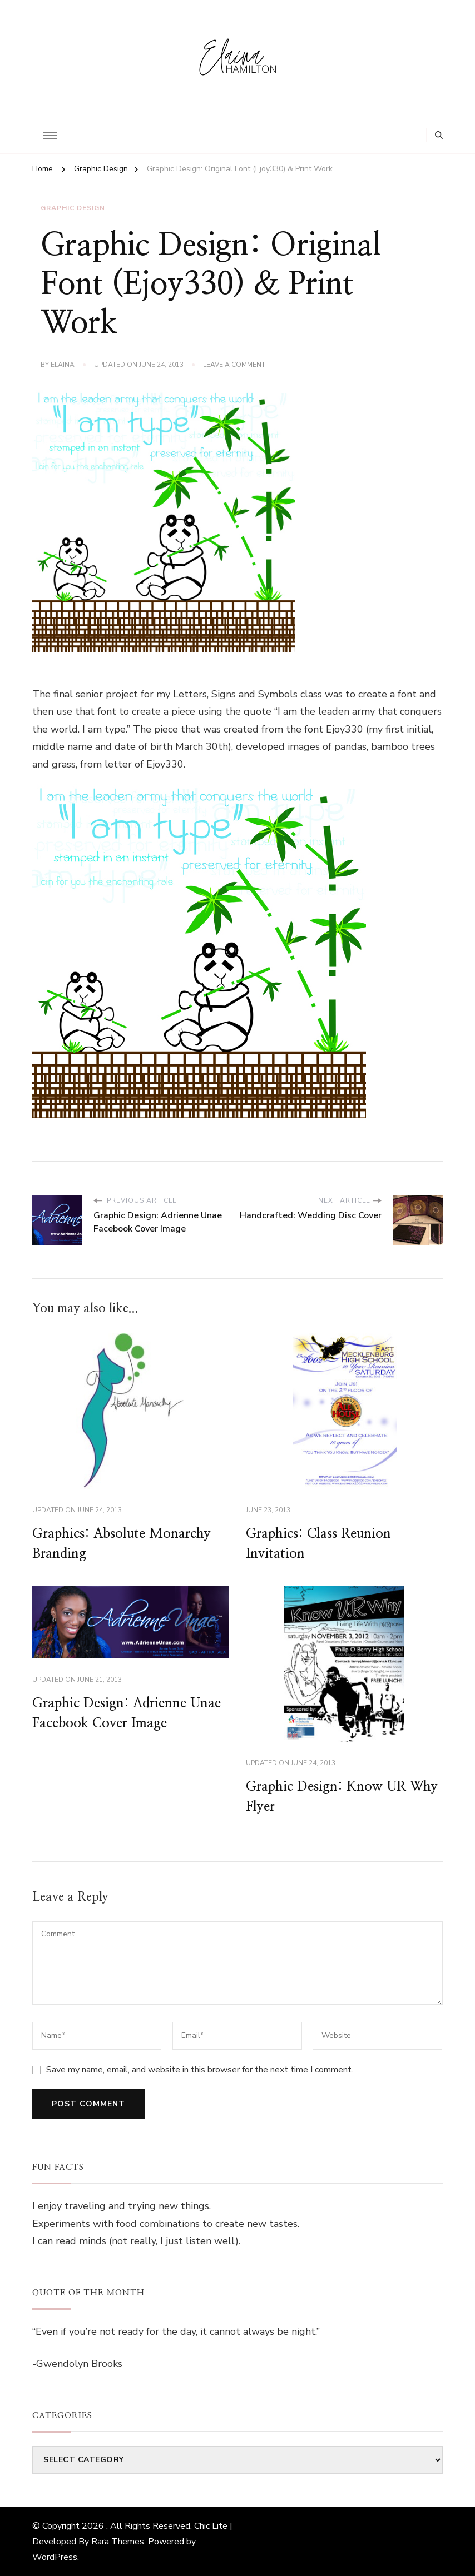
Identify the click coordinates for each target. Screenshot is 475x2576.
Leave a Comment (234, 365)
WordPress (54, 2557)
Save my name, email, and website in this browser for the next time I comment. (199, 2070)
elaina (63, 364)
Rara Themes (117, 2541)
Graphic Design (73, 207)
